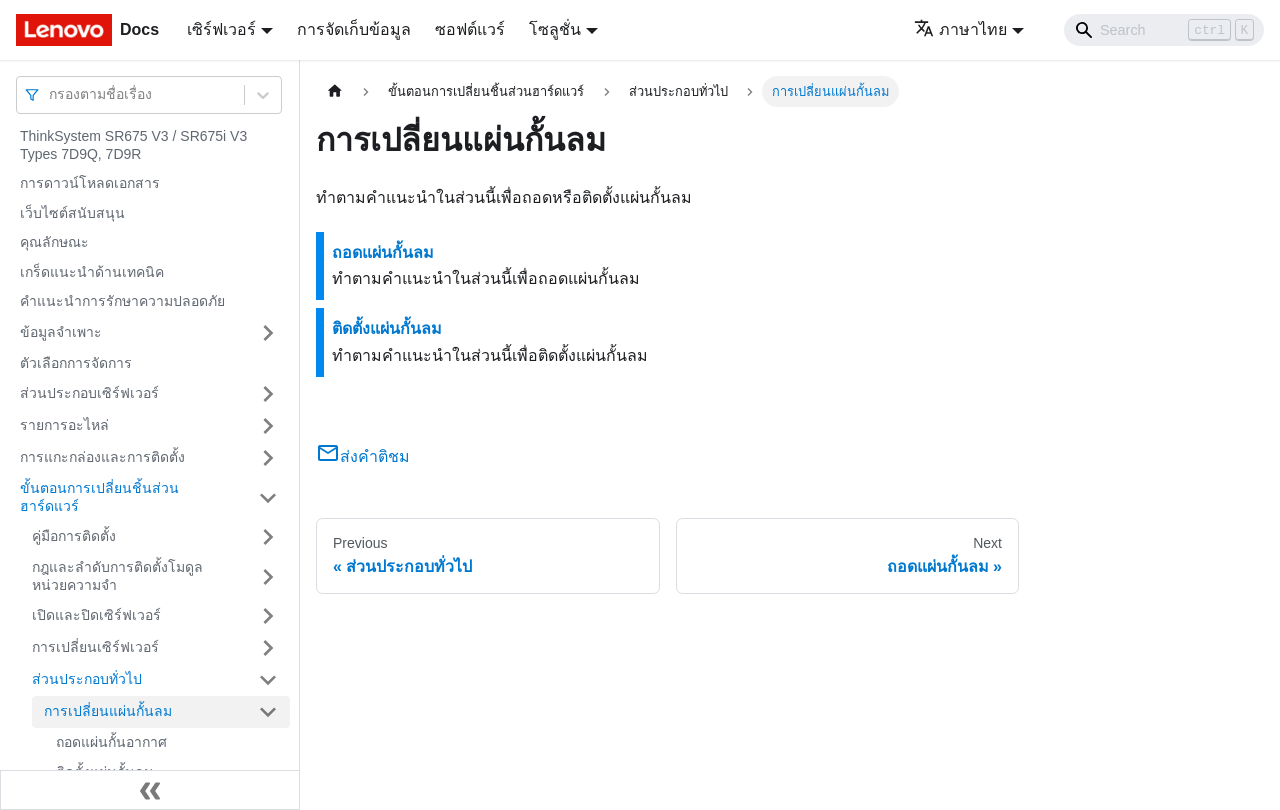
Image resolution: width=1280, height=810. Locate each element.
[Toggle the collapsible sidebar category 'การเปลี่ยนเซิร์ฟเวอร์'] (268, 648)
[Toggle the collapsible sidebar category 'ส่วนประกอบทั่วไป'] (268, 680)
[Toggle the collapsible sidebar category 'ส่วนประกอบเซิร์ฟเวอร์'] (268, 394)
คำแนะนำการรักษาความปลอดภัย (122, 301)
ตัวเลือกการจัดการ (76, 363)
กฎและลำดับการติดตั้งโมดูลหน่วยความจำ (117, 576)
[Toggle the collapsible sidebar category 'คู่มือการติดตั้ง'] (268, 537)
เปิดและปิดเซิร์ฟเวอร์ (96, 615)
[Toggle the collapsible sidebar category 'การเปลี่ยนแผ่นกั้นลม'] (268, 712)
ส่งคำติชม (363, 456)
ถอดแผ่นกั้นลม (383, 252)
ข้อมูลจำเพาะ (61, 332)
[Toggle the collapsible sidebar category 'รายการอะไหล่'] (268, 426)
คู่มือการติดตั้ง (74, 536)
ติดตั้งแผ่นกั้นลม (387, 328)
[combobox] (51, 94)
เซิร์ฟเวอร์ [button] (221, 29)
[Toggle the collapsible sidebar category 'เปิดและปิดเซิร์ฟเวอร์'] (268, 616)
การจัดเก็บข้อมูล (354, 29)
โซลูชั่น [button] (555, 29)
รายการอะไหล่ (64, 425)
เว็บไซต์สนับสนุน (72, 213)
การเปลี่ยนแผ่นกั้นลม (108, 711)
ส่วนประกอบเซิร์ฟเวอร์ (89, 393)
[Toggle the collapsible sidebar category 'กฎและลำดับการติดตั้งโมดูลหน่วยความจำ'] (268, 576)
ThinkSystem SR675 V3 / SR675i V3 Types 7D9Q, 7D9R (133, 145)
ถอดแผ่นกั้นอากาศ (111, 742)
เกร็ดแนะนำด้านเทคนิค (92, 272)
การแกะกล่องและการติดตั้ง (102, 457)
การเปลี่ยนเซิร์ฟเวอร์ (95, 647)
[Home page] (335, 91)
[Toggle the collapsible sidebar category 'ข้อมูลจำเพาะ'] (268, 333)
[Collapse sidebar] (150, 790)
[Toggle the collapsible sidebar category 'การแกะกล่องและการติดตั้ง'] (268, 458)
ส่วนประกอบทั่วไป (87, 679)
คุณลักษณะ (54, 242)
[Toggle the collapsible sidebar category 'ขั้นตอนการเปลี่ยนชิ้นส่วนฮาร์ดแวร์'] (268, 497)
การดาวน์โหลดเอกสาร (90, 183)
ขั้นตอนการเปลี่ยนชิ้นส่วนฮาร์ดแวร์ (99, 497)
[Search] (1164, 30)
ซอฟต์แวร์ (470, 29)
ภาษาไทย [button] (960, 29)
